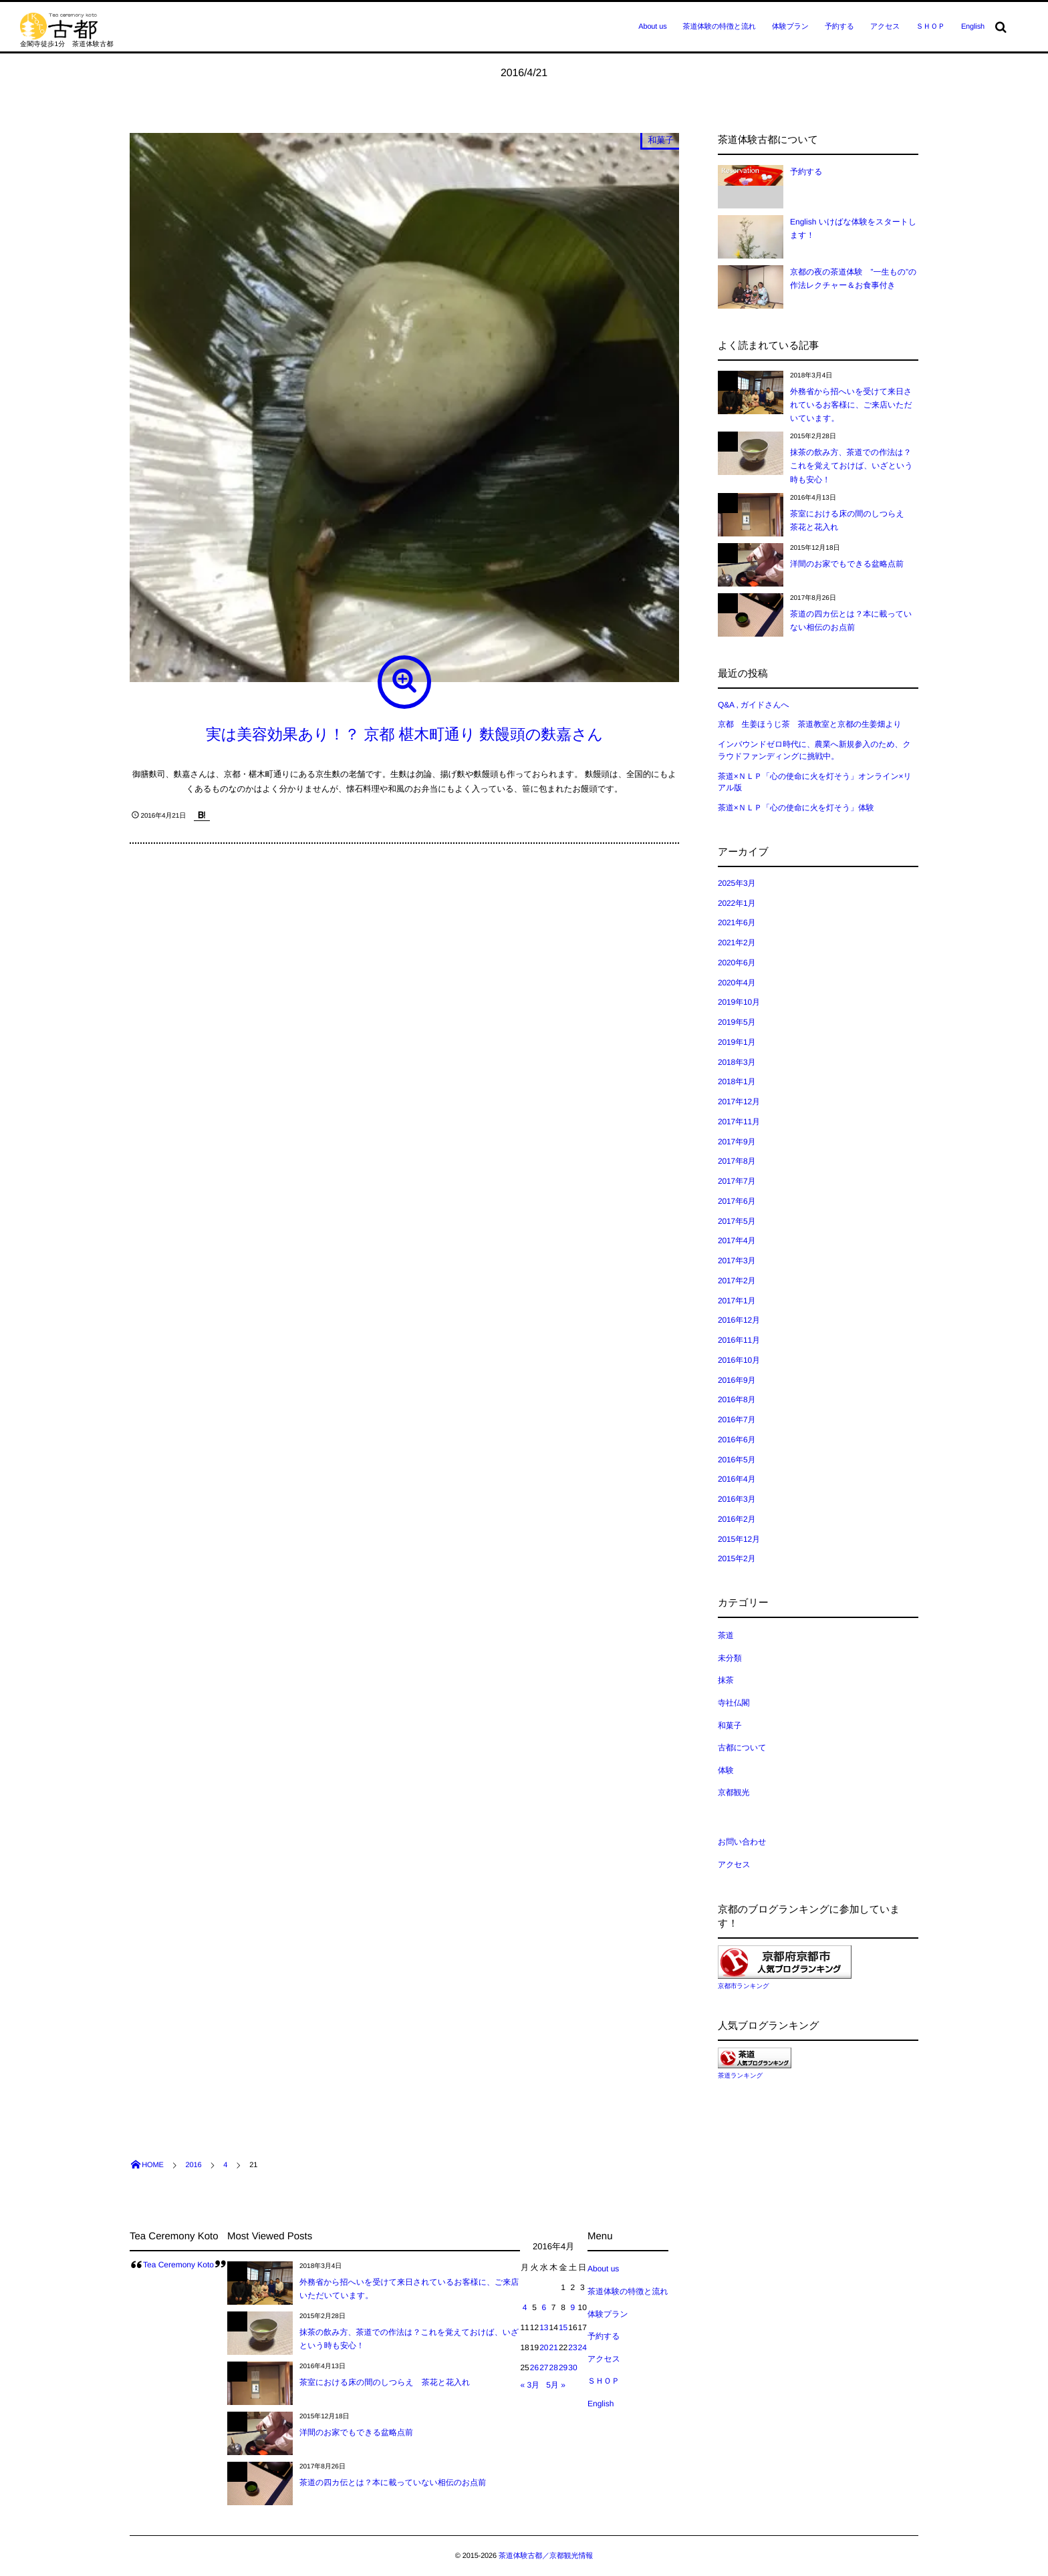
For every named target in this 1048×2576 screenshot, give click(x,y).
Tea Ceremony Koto (178, 2264)
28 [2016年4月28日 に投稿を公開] (553, 2367)
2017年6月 (736, 1201)
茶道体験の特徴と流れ (719, 27)
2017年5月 (736, 1221)
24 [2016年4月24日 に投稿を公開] (582, 2347)
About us (652, 27)
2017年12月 (739, 1101)
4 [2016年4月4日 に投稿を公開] (525, 2307)
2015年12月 (739, 1539)
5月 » (555, 2385)
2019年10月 (739, 1002)
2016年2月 (736, 1519)
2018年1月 (736, 1081)
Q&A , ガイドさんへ (753, 704)
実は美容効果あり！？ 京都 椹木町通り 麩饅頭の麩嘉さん (404, 734)
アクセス (885, 27)
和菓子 (661, 140)
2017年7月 (736, 1181)
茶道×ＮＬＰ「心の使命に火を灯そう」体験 (796, 807)
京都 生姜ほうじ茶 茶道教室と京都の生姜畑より (810, 724)
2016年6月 (736, 1439)
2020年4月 (736, 982)
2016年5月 (736, 1459)
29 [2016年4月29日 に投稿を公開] (563, 2367)
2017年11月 (739, 1121)
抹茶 (726, 1680)
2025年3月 (736, 883)
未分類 (730, 1658)
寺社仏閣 (733, 1703)
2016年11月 (739, 1340)
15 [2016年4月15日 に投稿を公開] (563, 2327)
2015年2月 (736, 1558)
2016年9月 (736, 1380)
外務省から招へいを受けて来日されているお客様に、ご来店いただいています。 (851, 405)
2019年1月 (736, 1042)
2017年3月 (736, 1260)
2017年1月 (736, 1300)
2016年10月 (739, 1360)
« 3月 (529, 2385)
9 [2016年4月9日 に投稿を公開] (573, 2307)
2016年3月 (736, 1499)
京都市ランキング (743, 1986)
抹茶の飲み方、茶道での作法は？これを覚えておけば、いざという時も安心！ (851, 466)
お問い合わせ (742, 1841)
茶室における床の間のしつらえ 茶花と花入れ (384, 2382)
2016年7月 (736, 1419)
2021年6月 (736, 922)
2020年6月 (736, 962)
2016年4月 (736, 1479)
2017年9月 (736, 1141)
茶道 (726, 1635)
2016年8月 (736, 1399)
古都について (742, 1747)
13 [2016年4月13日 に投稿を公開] (543, 2327)
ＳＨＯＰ (930, 27)
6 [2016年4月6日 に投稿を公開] (543, 2307)
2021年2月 (736, 942)
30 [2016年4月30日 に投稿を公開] (572, 2367)
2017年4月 (736, 1240)
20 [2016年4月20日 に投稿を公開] (543, 2347)
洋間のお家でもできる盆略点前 (847, 564)
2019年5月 (736, 1022)
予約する (839, 27)
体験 (726, 1770)
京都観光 (733, 1792)
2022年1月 (736, 903)
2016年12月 (739, 1320)
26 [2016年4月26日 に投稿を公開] (534, 2367)
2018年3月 (736, 1062)
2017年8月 (736, 1161)
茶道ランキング (740, 2076)
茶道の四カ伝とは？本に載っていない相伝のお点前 (392, 2482)
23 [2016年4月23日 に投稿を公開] (572, 2347)
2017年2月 (736, 1280)
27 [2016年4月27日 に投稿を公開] (543, 2367)
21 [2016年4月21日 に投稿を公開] (553, 2347)
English (973, 27)
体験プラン (790, 27)
